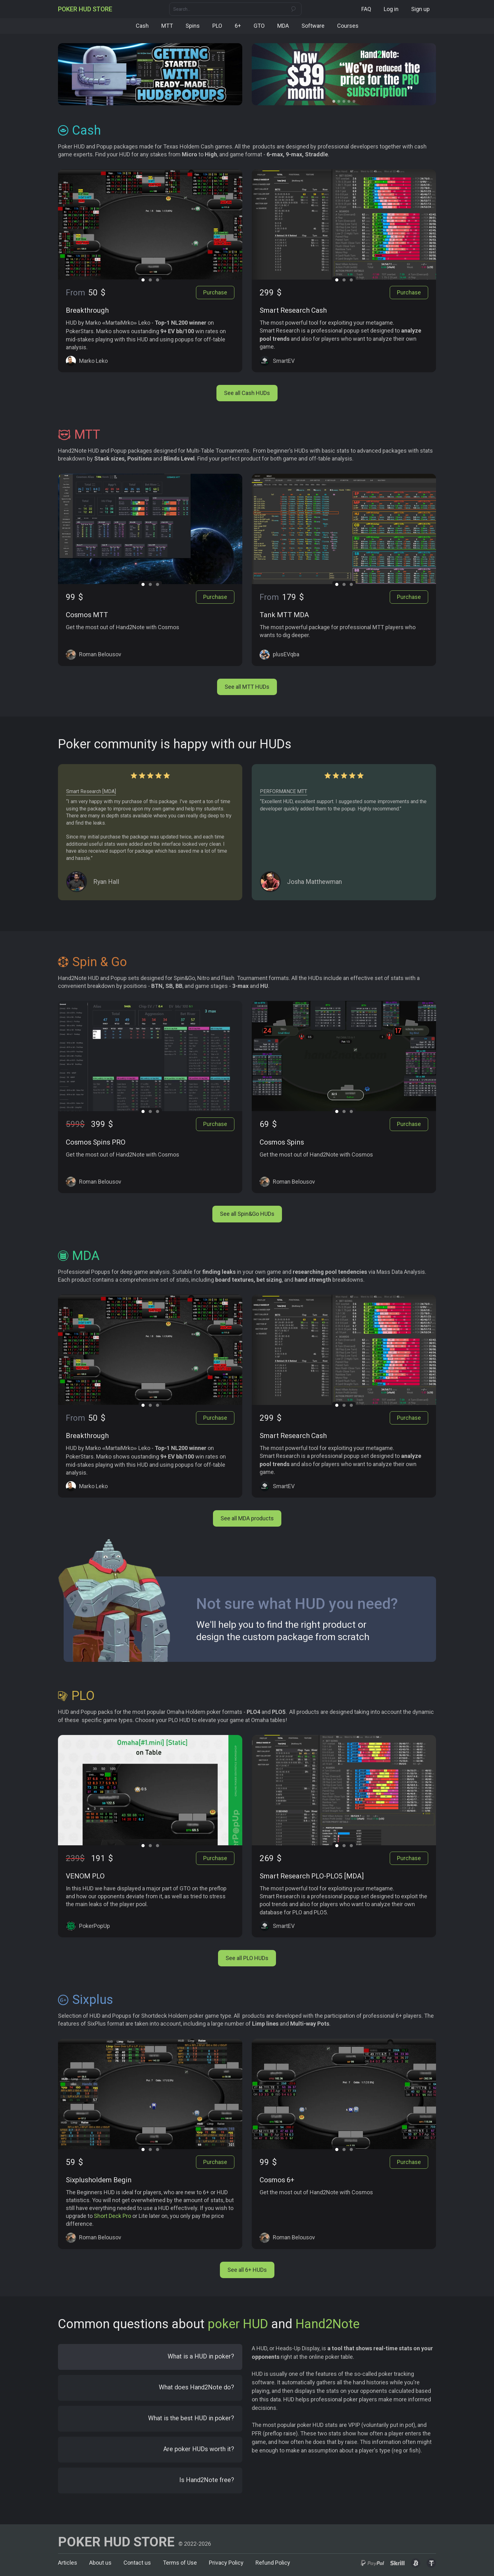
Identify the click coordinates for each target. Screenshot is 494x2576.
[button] (333, 101)
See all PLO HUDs (247, 1956)
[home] (85, 9)
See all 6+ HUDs (247, 2268)
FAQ (366, 9)
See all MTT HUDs (247, 686)
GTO (259, 25)
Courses (348, 25)
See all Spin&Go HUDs (247, 1213)
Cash (142, 25)
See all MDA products (247, 1517)
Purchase (215, 292)
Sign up (420, 9)
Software (313, 25)
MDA (283, 25)
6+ (238, 25)
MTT (167, 25)
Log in (391, 9)
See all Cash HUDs (247, 392)
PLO (217, 25)
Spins (193, 25)
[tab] (150, 2356)
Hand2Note (327, 2322)
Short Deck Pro (112, 2214)
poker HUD (238, 2322)
